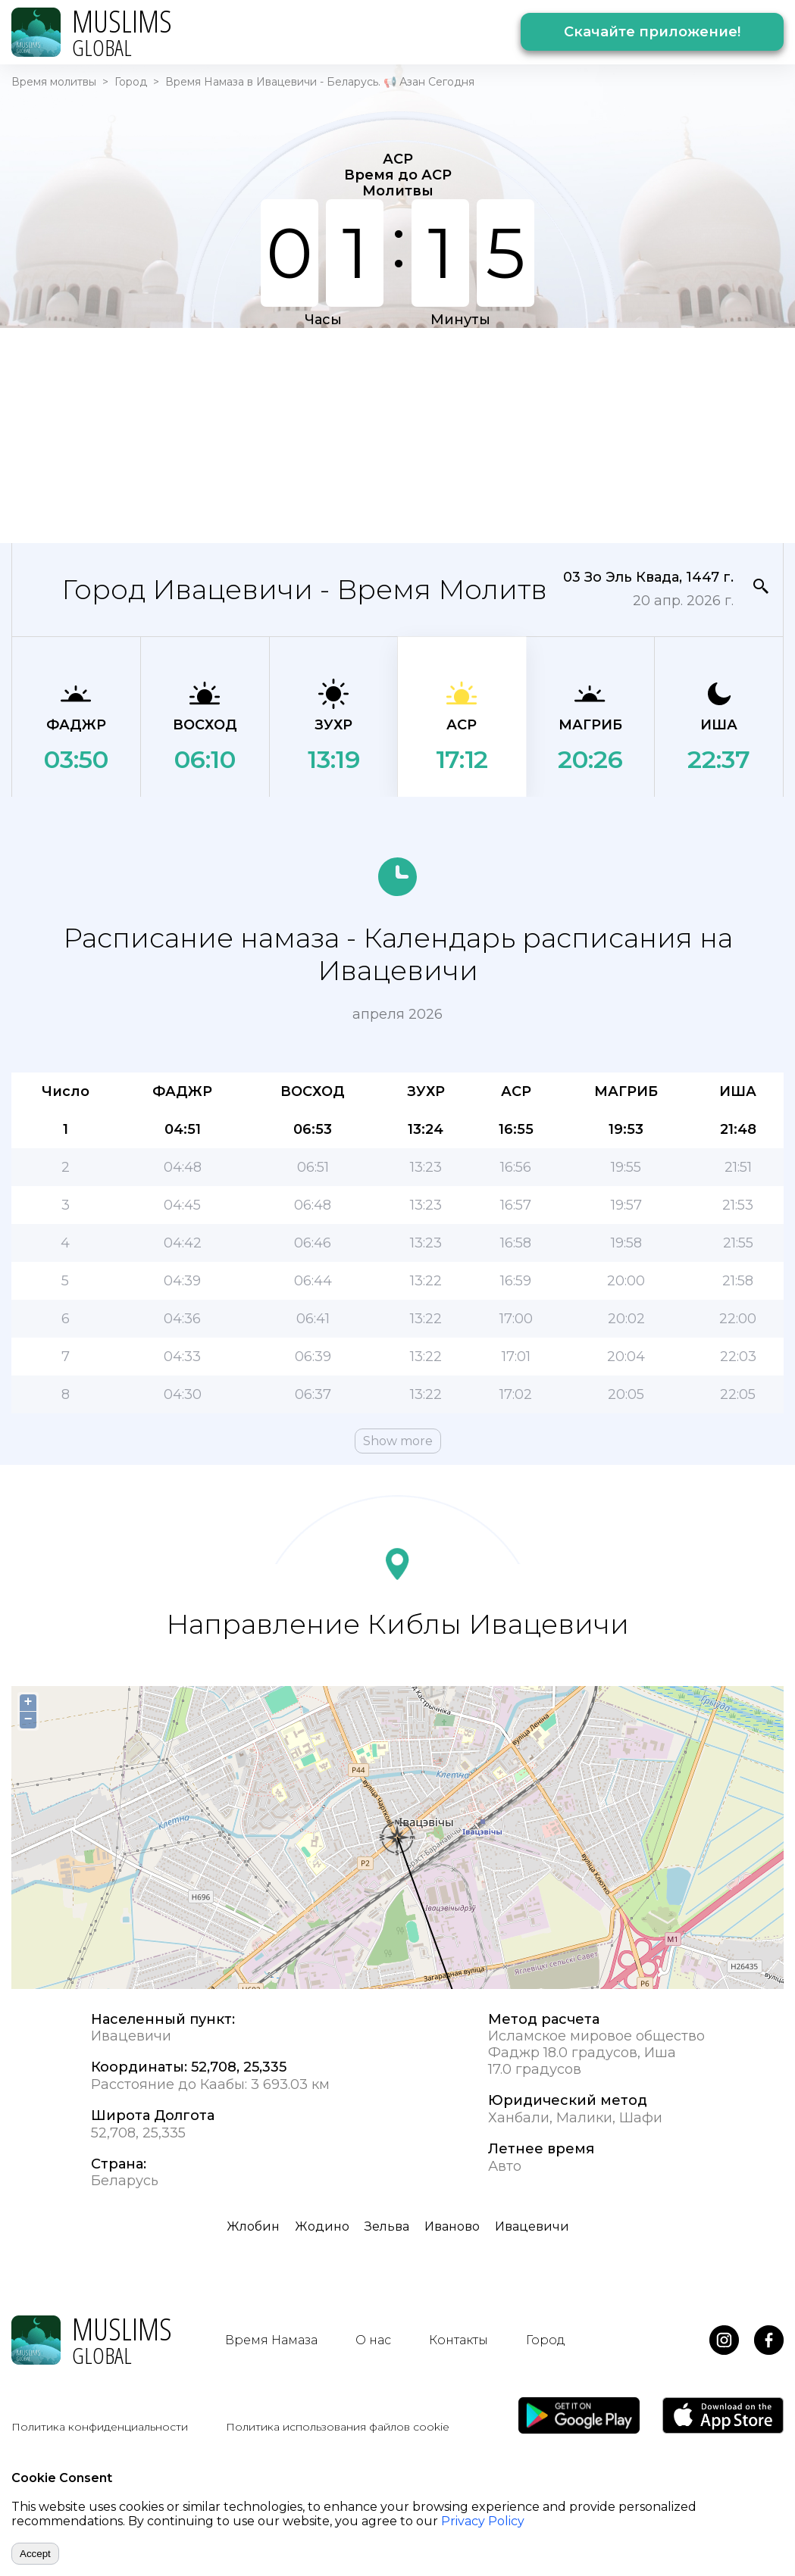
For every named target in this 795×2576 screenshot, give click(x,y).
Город (130, 82)
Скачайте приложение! (652, 31)
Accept (35, 2553)
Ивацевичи (532, 2226)
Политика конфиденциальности (99, 2427)
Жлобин (253, 2226)
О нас (373, 2340)
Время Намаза (271, 2340)
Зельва (387, 2226)
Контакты (458, 2340)
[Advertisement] (313, 434)
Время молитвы (53, 82)
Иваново (452, 2226)
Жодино (322, 2226)
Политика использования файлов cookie (337, 2427)
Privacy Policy (482, 2521)
